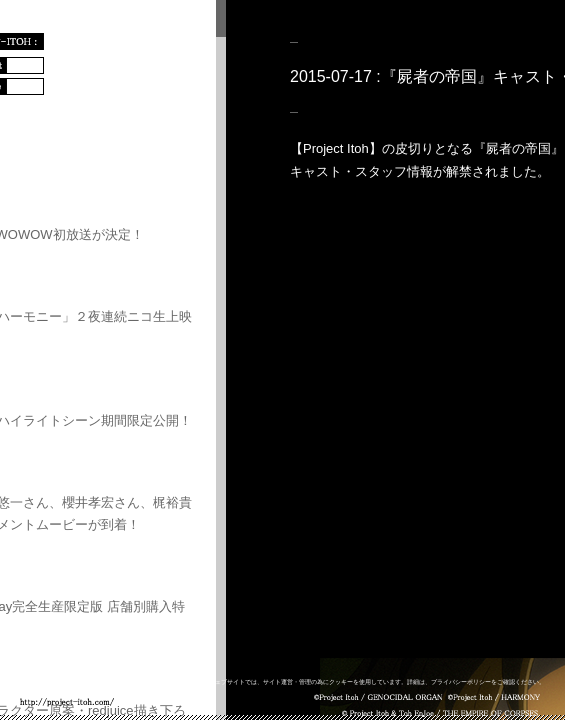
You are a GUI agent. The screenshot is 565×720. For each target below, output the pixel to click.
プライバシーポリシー (461, 682)
